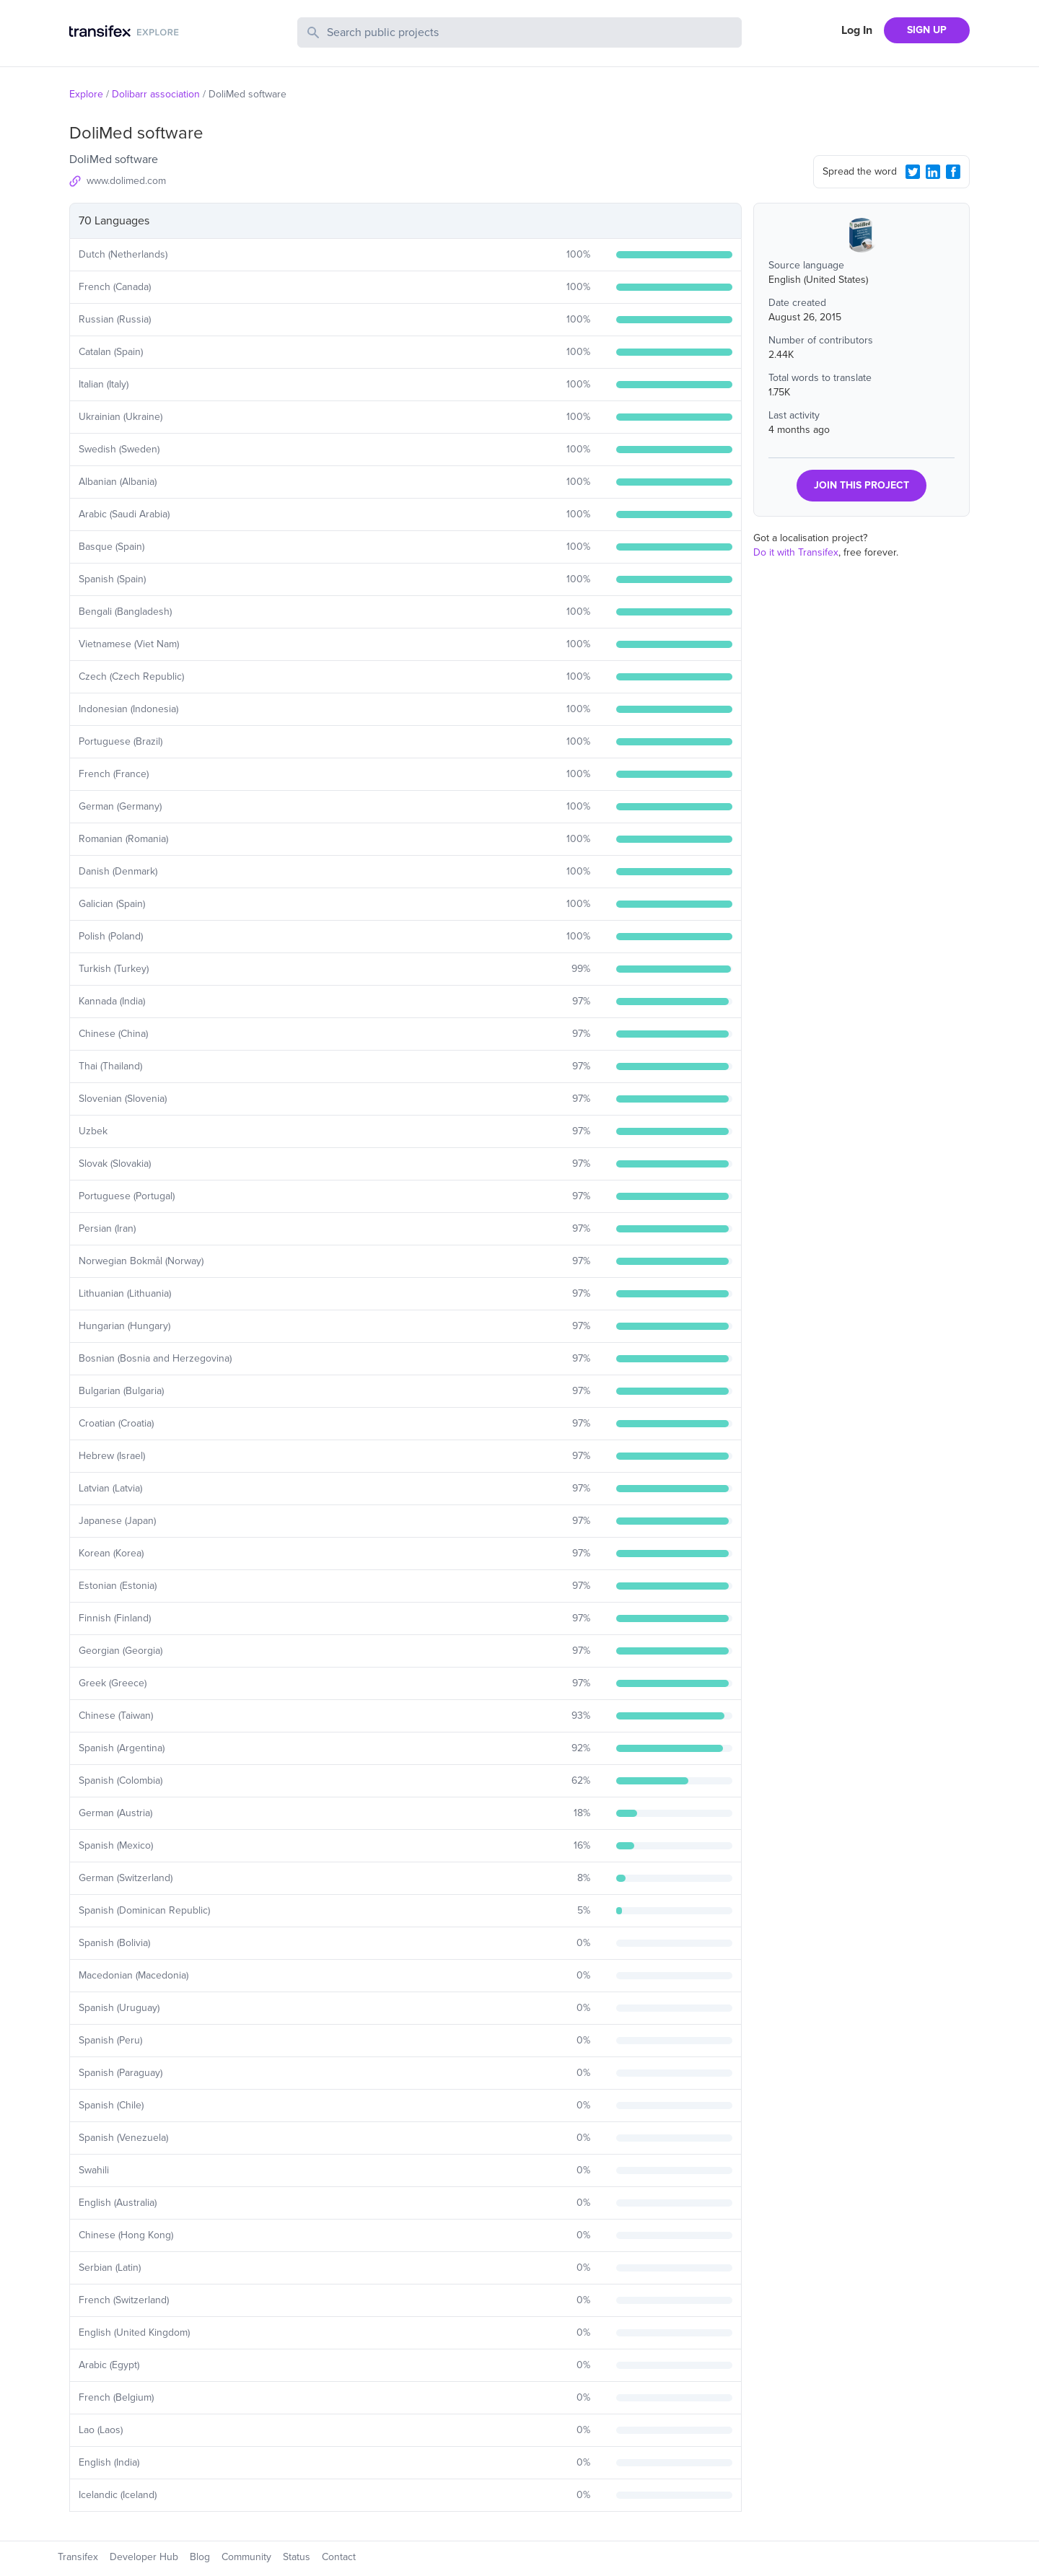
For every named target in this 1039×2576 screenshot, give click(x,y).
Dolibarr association (156, 94)
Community (246, 2557)
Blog (200, 2557)
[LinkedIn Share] (933, 172)
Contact (339, 2557)
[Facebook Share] (953, 172)
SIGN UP (927, 30)
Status (296, 2557)
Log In (856, 30)
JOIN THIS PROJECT (861, 485)
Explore (86, 94)
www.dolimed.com (126, 181)
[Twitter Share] (913, 172)
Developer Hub (144, 2557)
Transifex (78, 2557)
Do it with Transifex (795, 552)
